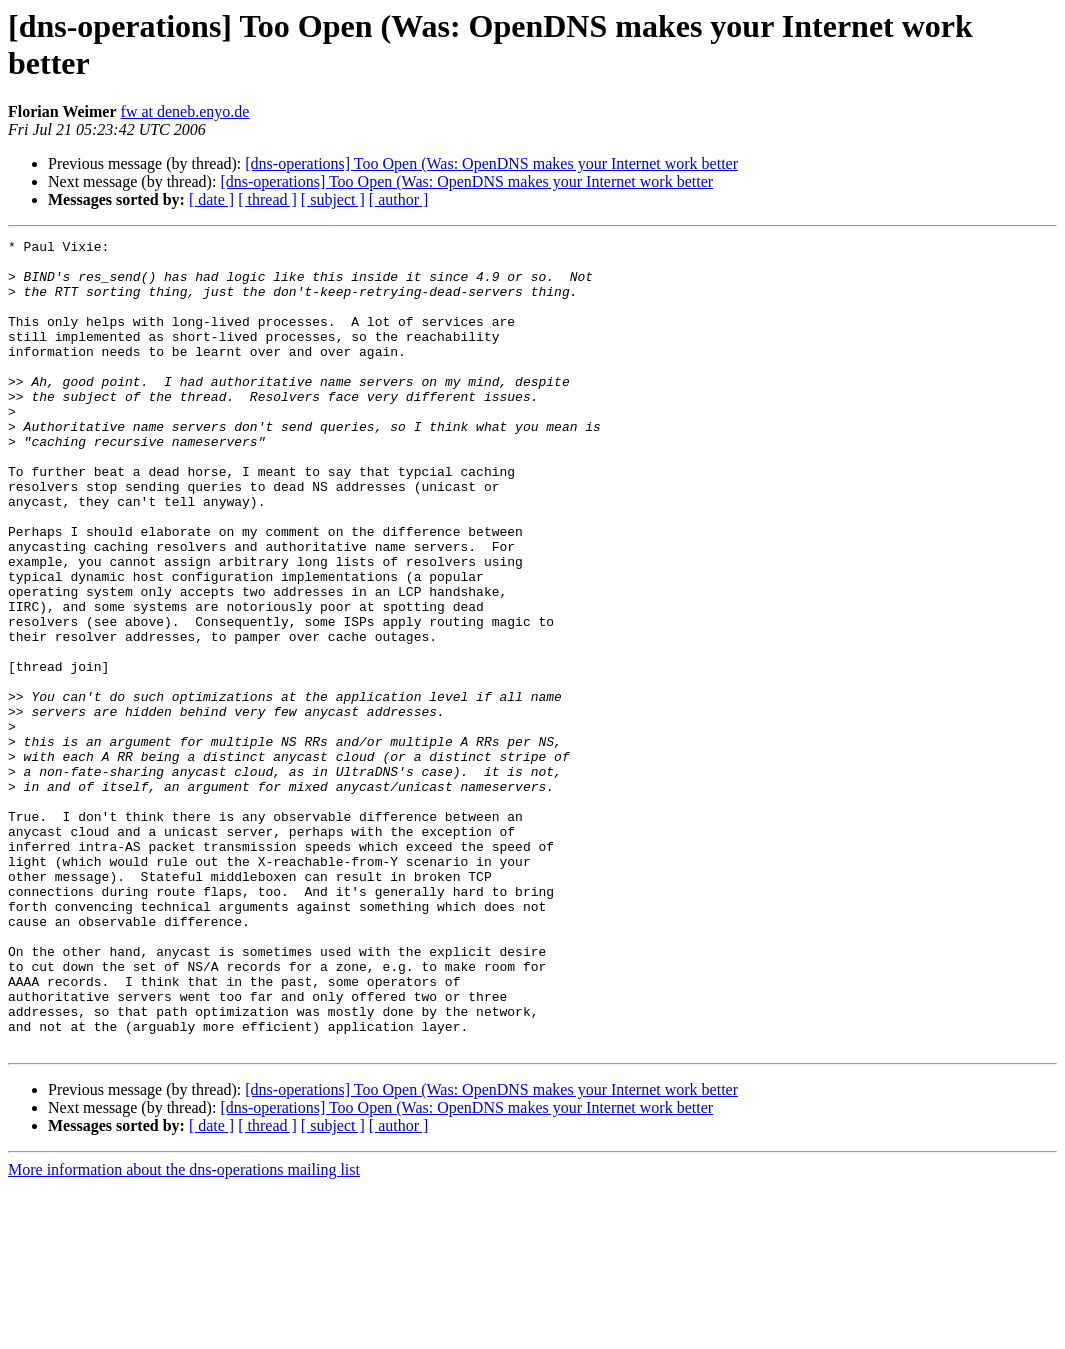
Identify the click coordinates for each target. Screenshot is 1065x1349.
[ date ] (211, 199)
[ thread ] (267, 199)
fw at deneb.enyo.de (185, 111)
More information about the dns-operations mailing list (184, 1331)
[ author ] (399, 199)
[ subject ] (333, 199)
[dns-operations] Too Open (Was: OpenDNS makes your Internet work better (491, 163)
